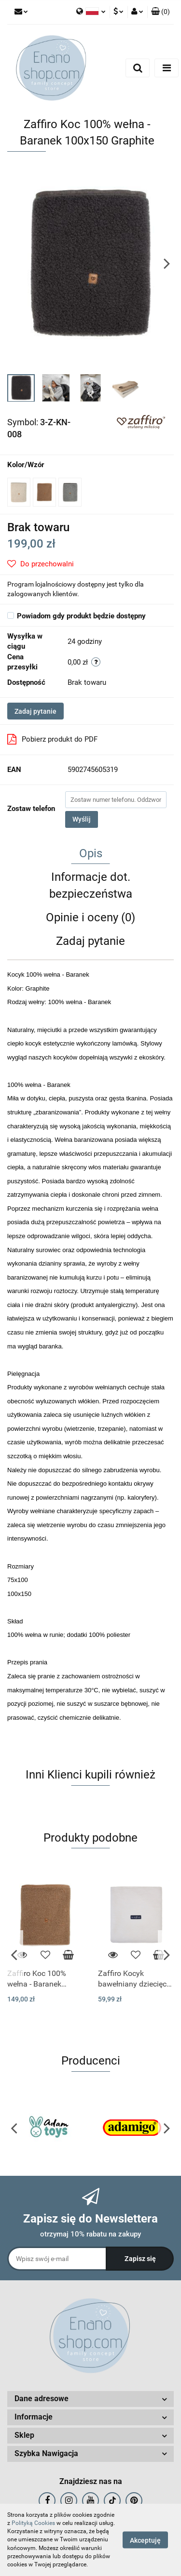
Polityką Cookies (33, 2523)
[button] (160, 12)
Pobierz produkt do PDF (52, 739)
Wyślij (81, 819)
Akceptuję (145, 2540)
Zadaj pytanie (35, 711)
